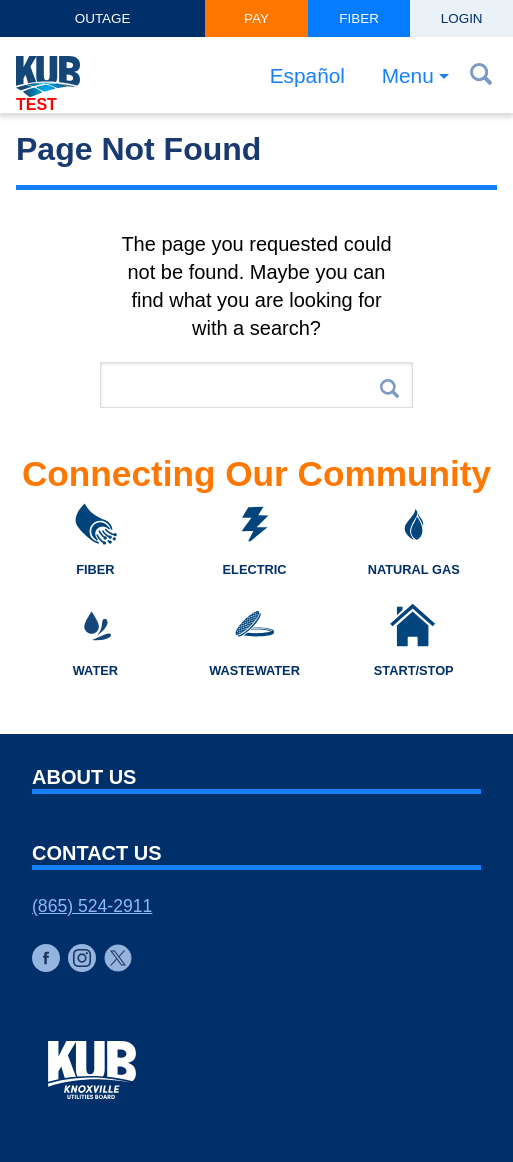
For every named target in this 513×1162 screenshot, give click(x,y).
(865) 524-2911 (92, 906)
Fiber (359, 18)
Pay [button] (256, 18)
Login (462, 18)
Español (307, 75)
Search (389, 388)
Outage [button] (103, 18)
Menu (408, 75)
